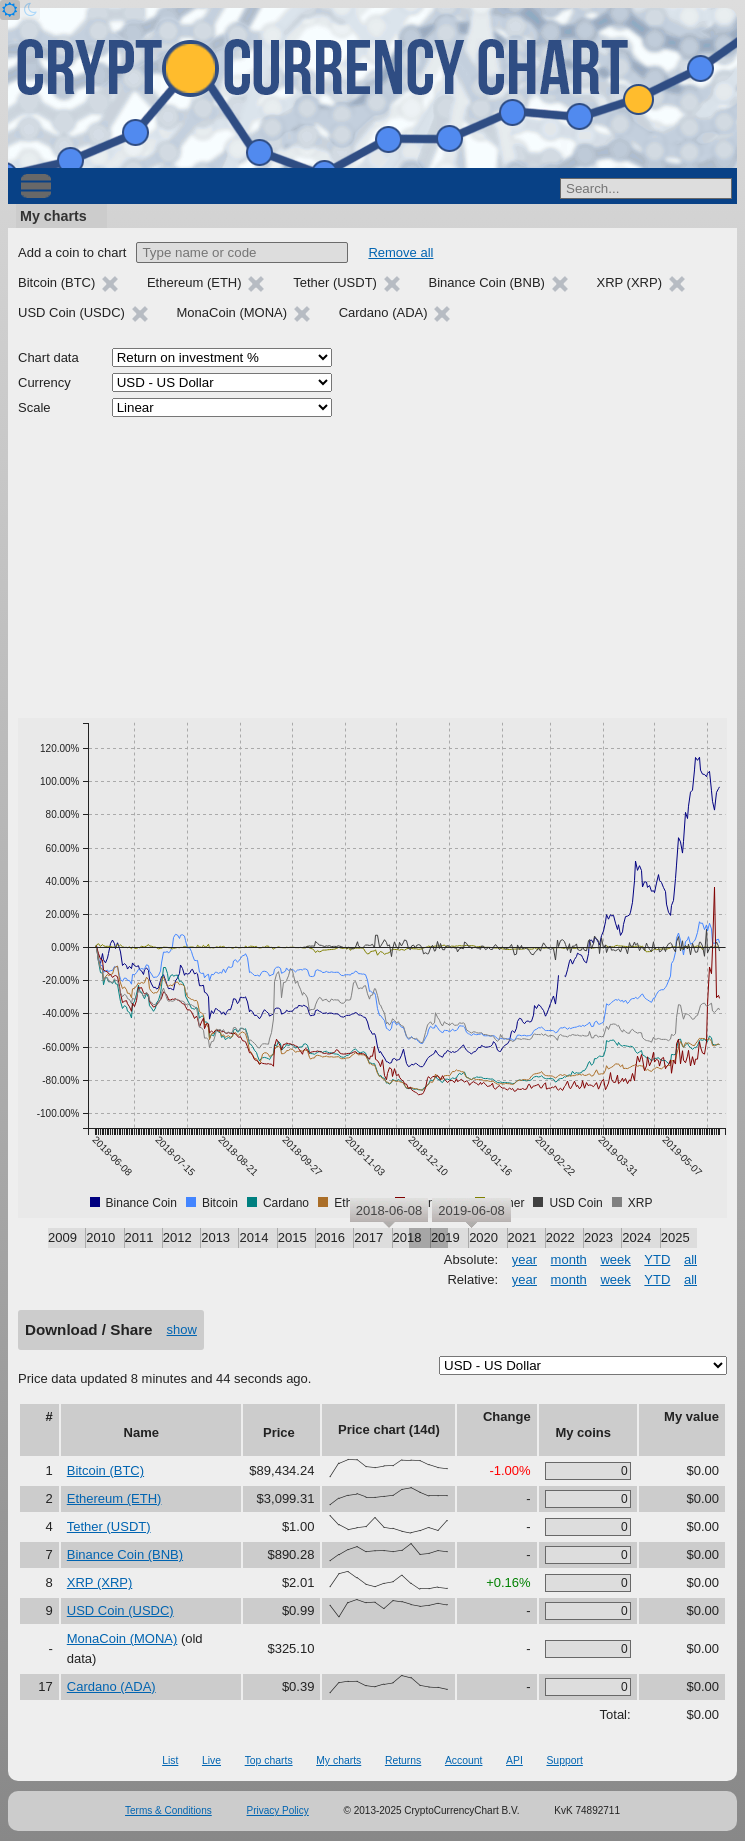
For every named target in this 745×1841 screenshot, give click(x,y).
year (524, 1259)
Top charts (269, 1760)
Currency (44, 382)
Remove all (400, 252)
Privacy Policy (278, 1810)
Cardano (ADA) (111, 1686)
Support (564, 1760)
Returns (403, 1760)
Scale (34, 407)
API (514, 1760)
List (170, 1760)
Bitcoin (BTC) (105, 1470)
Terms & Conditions (168, 1810)
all (690, 1259)
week (615, 1259)
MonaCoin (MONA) (122, 1638)
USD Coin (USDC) (120, 1610)
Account (464, 1760)
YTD (657, 1259)
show (182, 1329)
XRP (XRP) (100, 1582)
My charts (53, 216)
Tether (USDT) (109, 1526)
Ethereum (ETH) (114, 1498)
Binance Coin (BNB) (125, 1554)
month (569, 1259)
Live (211, 1760)
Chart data (48, 357)
